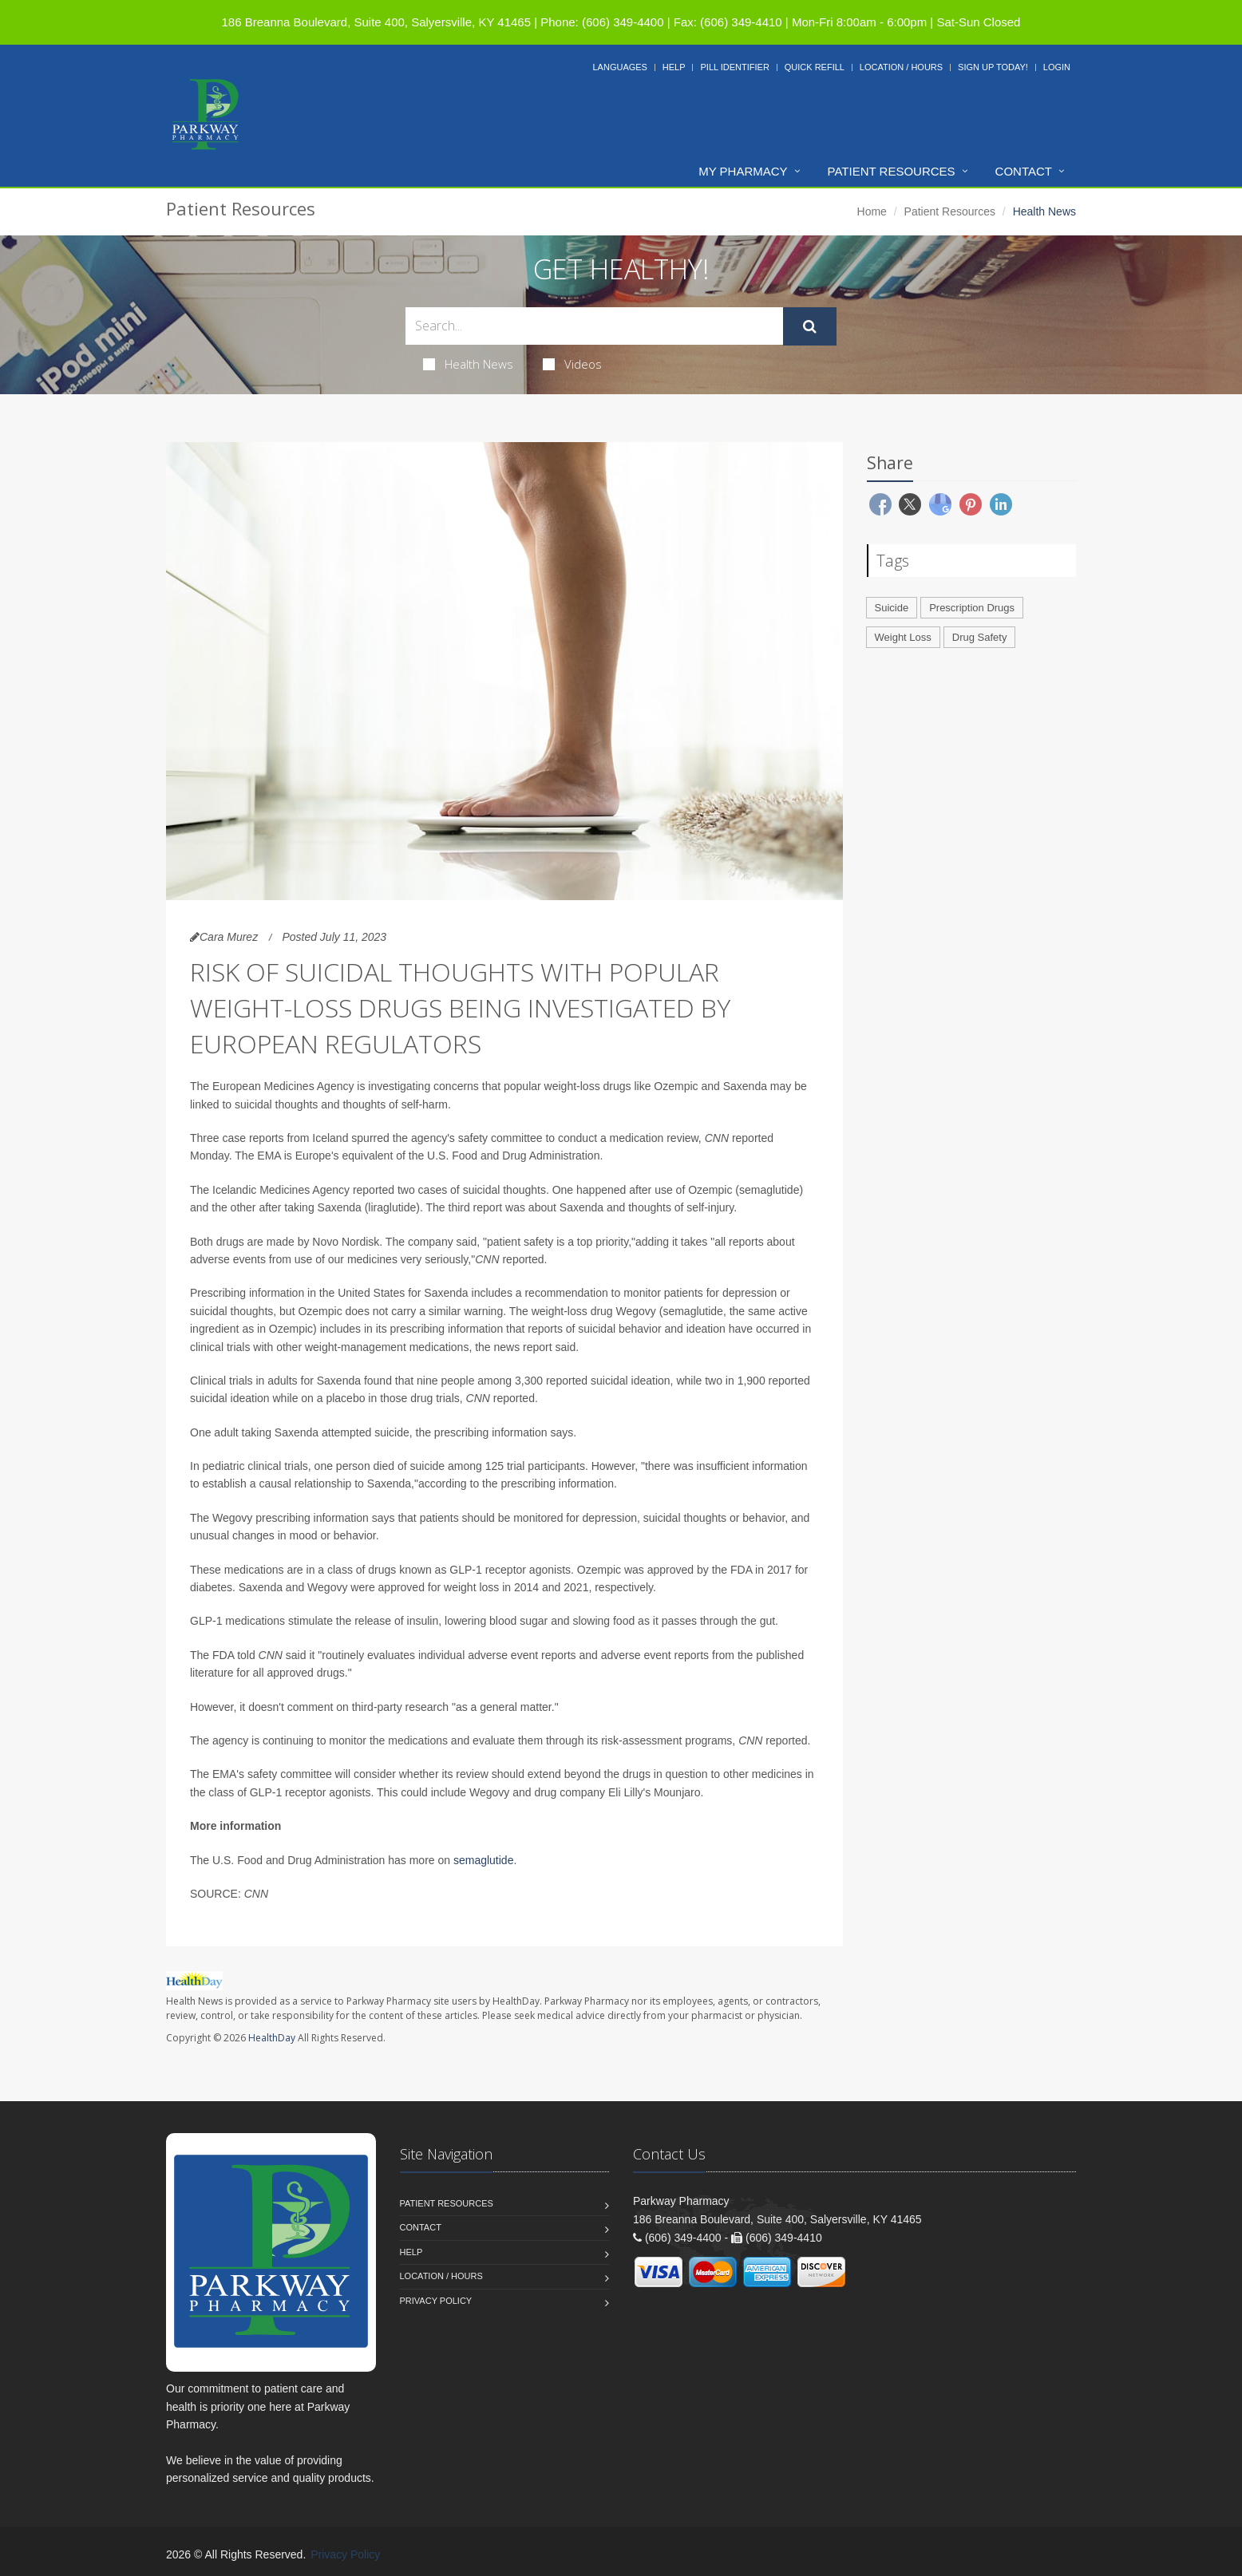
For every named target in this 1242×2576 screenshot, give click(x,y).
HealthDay (271, 2038)
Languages (619, 67)
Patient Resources (891, 171)
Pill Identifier (734, 67)
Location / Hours (901, 67)
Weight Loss (903, 637)
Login (1056, 67)
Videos (572, 364)
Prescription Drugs (972, 608)
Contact (1023, 171)
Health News (468, 364)
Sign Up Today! (993, 67)
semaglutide (483, 1860)
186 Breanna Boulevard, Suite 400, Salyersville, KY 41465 (376, 22)
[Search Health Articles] (594, 326)
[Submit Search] (810, 326)
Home (872, 211)
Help (674, 67)
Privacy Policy (436, 2300)
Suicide (892, 608)
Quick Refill (814, 67)
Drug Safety (979, 637)
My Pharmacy (742, 171)
